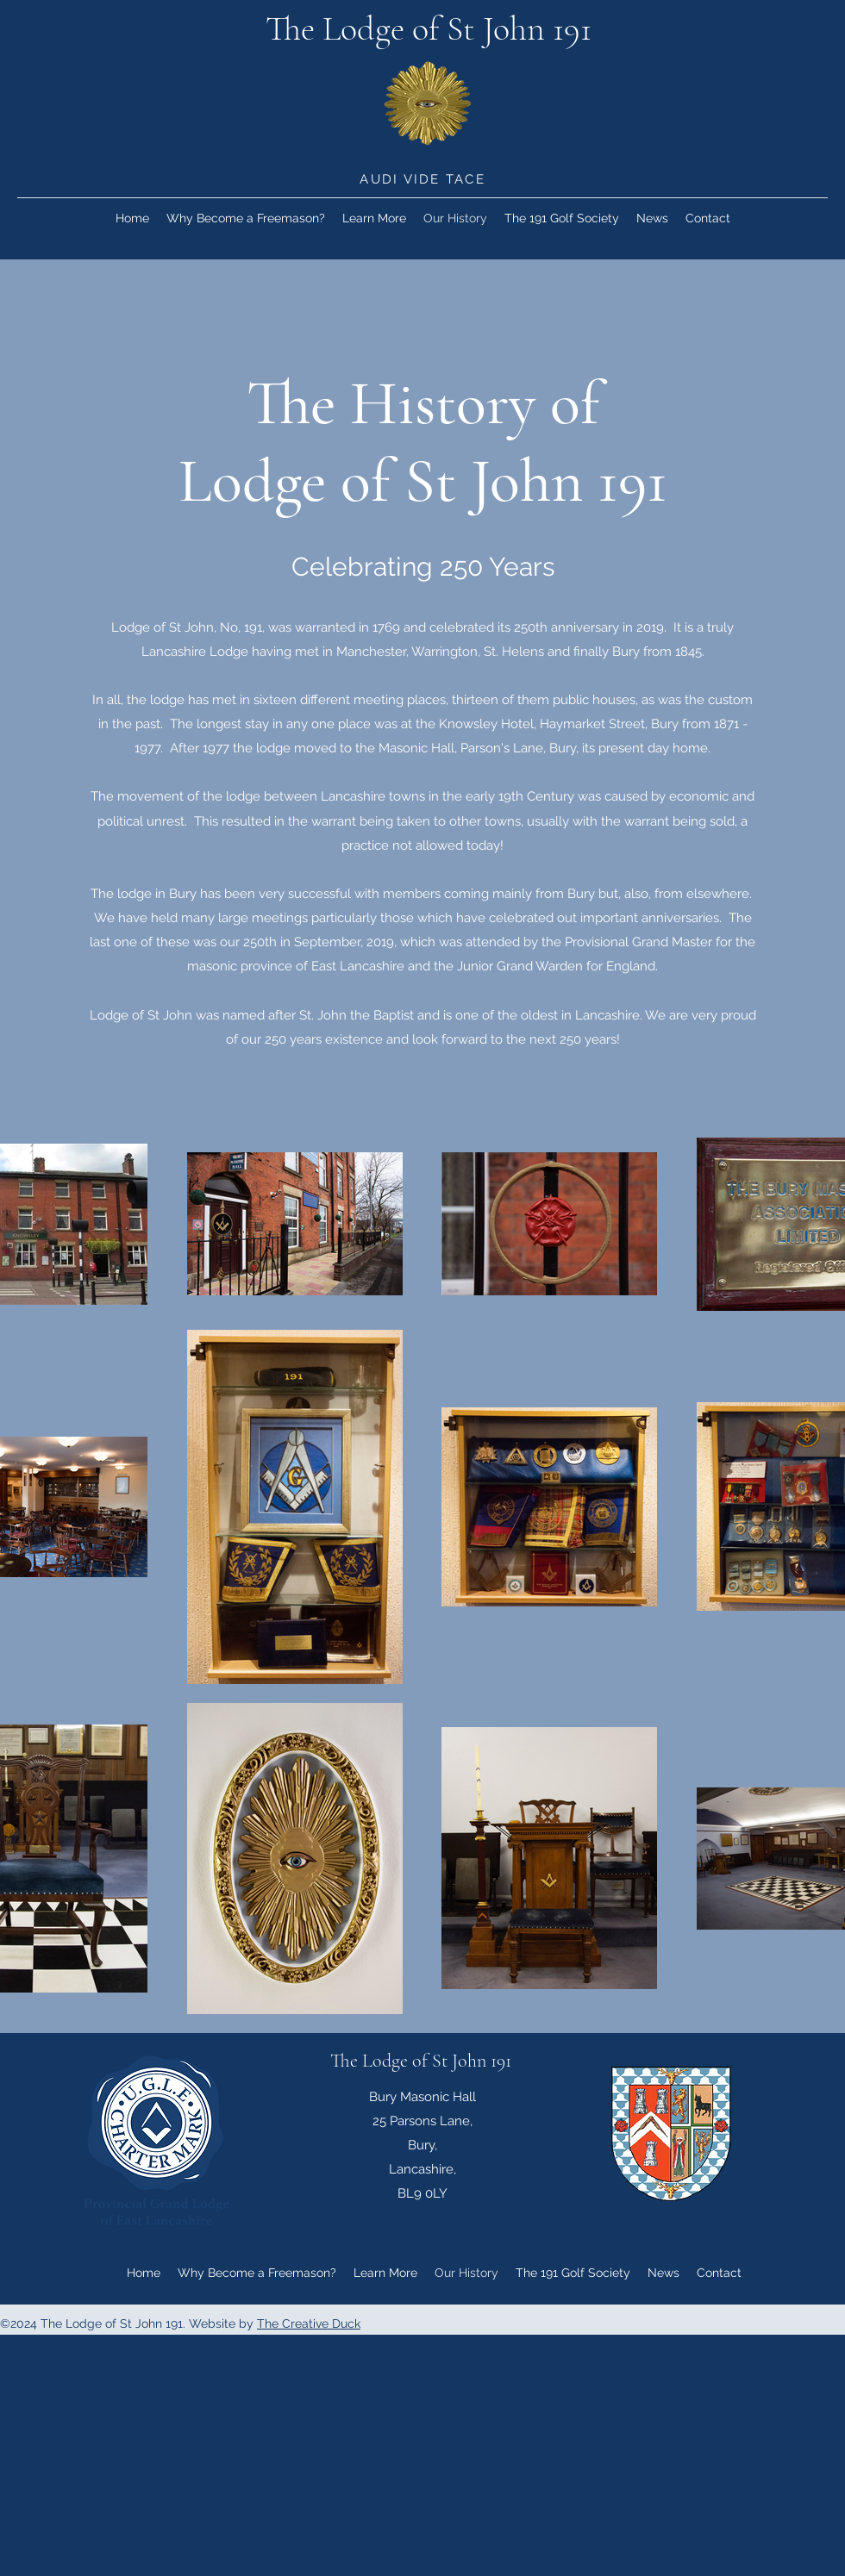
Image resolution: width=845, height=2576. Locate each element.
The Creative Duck (308, 2323)
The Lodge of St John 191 (429, 28)
